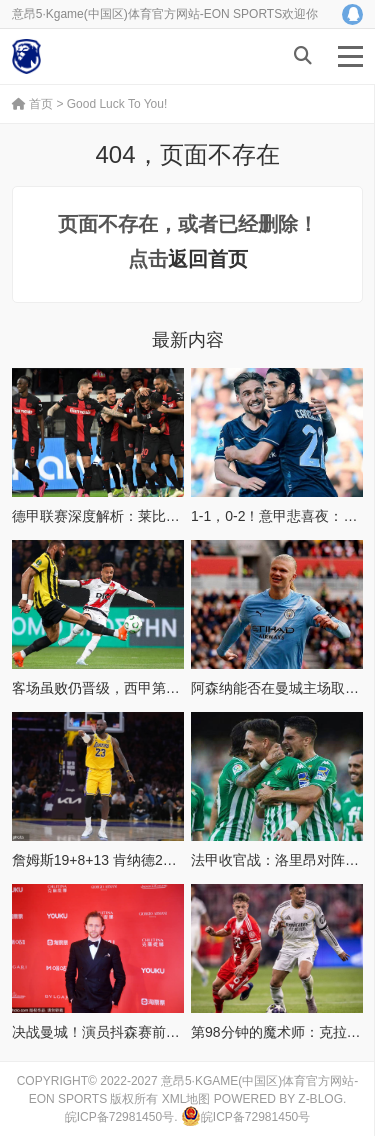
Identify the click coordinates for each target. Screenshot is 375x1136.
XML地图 (186, 1099)
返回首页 (208, 259)
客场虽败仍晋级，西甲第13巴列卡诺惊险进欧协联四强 (181, 688)
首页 (32, 104)
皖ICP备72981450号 (119, 1117)
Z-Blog (320, 1099)
